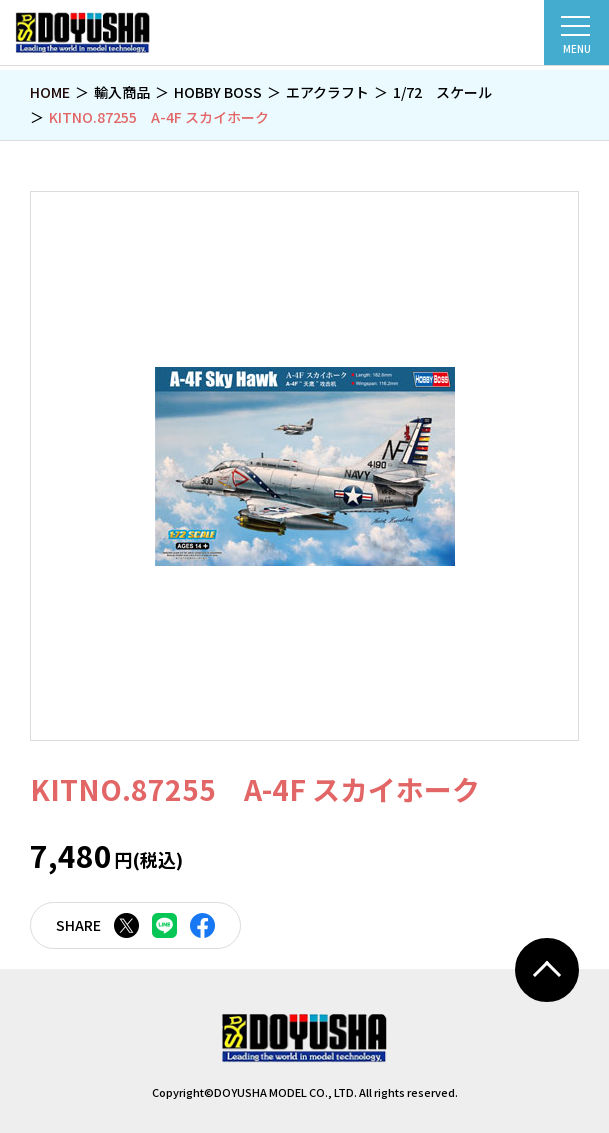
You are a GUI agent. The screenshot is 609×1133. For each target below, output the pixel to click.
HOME (50, 92)
